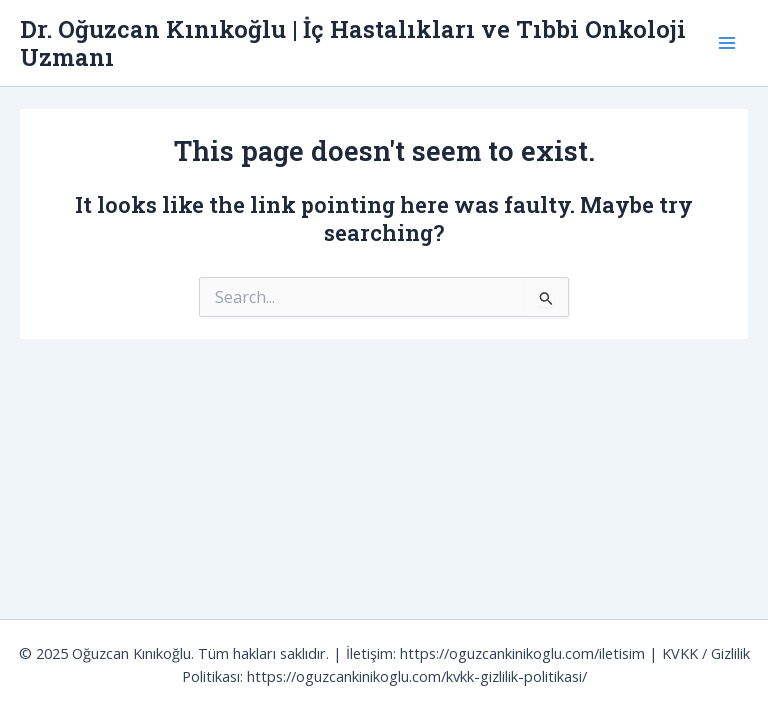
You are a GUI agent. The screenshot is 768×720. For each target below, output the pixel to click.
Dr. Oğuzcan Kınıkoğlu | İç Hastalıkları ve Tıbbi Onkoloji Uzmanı (353, 42)
